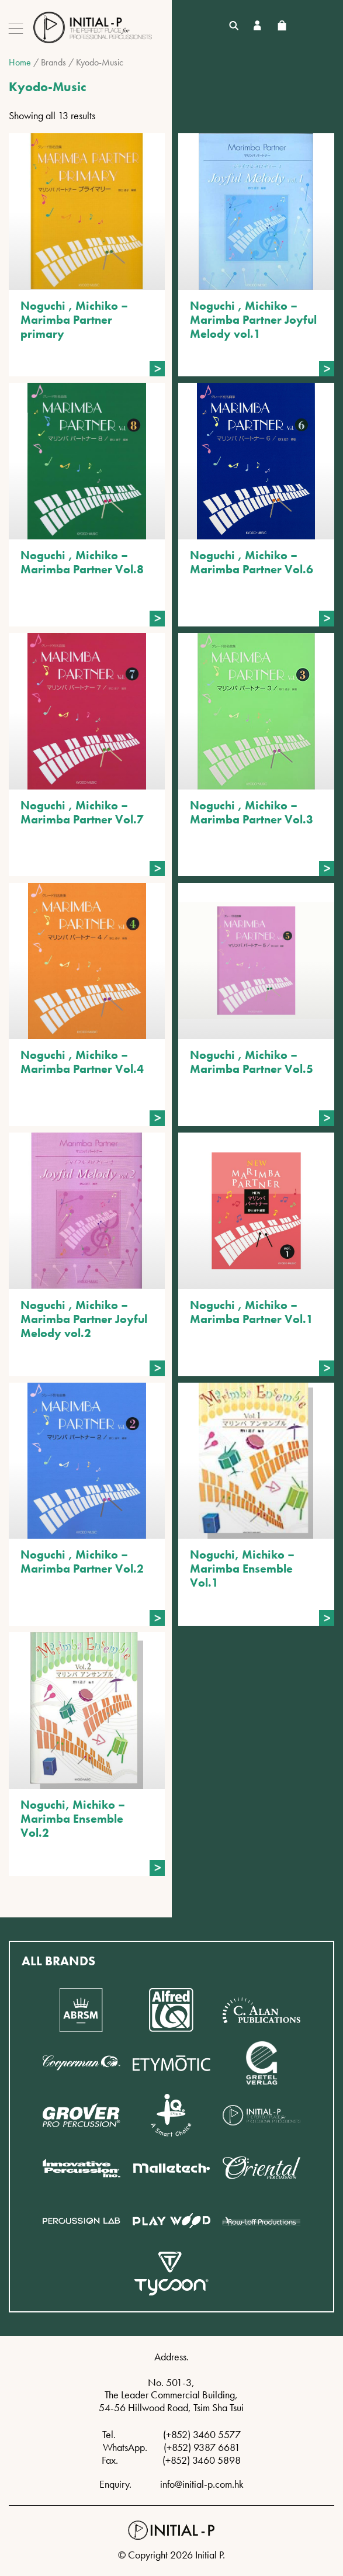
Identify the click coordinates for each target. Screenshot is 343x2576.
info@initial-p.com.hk (202, 2484)
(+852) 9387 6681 (202, 2447)
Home (20, 62)
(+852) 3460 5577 (202, 2434)
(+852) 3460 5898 (201, 2460)
